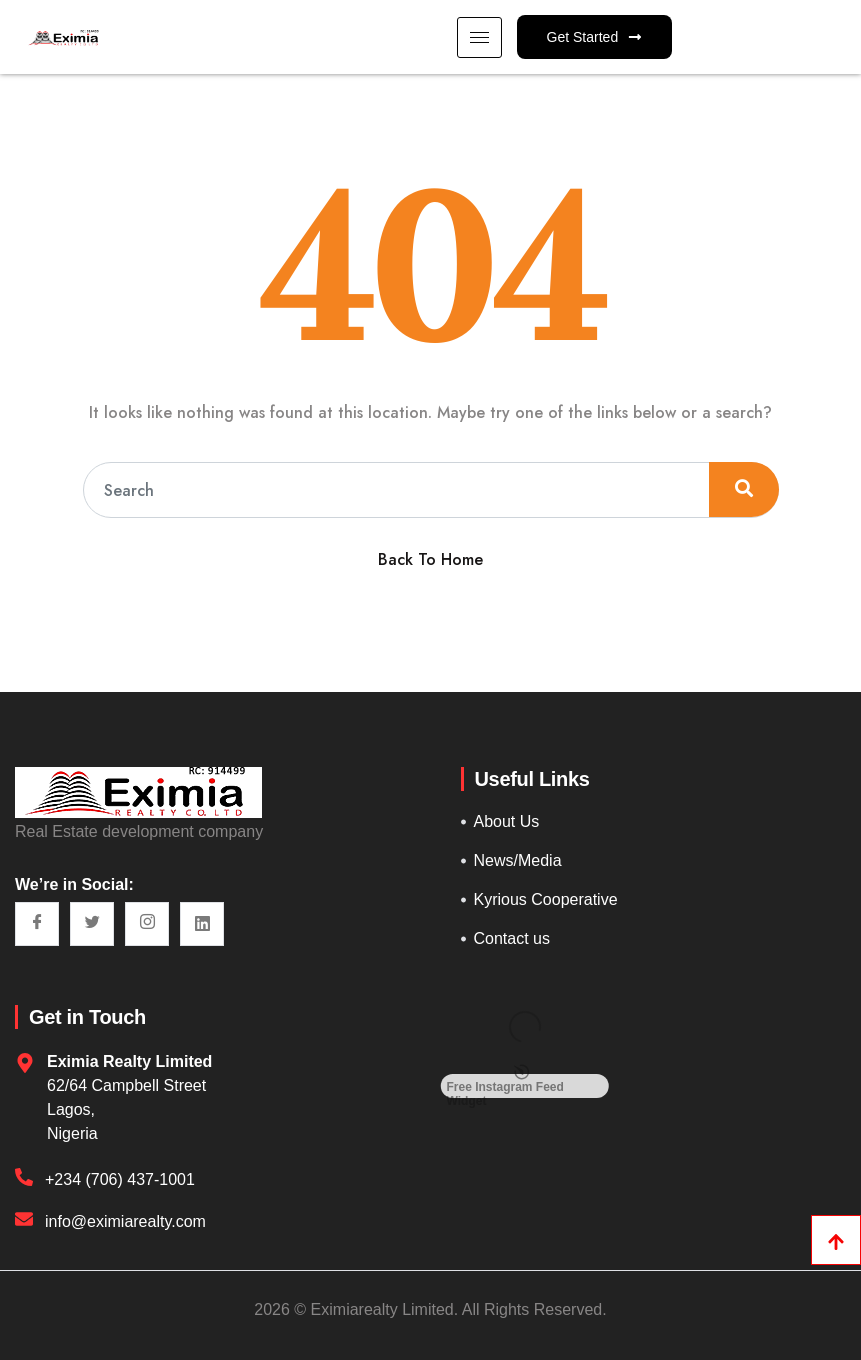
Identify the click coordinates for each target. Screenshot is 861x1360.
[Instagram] (147, 924)
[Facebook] (37, 924)
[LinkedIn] (202, 924)
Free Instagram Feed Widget (505, 1088)
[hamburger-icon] (479, 37)
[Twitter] (92, 924)
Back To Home (430, 559)
